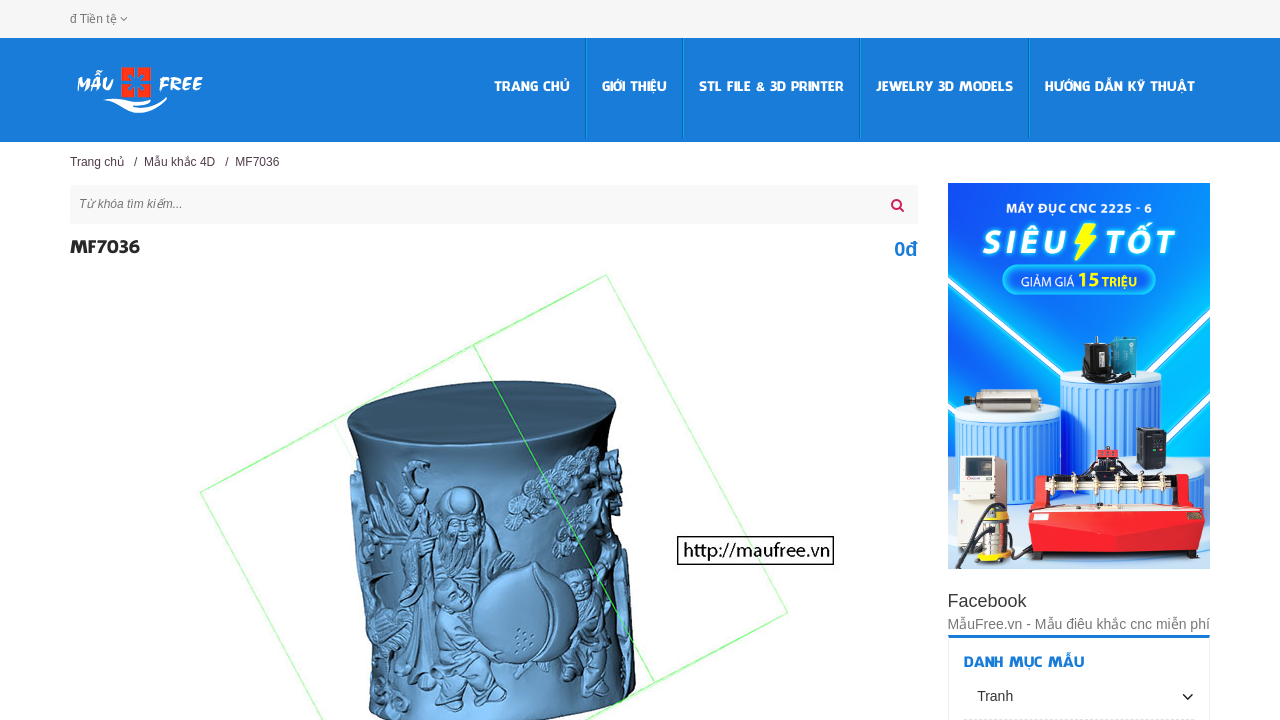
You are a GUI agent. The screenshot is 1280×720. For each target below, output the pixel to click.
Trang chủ (532, 87)
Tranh (994, 696)
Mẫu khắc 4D (179, 162)
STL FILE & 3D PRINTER (771, 87)
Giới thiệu (634, 87)
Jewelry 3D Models (944, 87)
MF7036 (257, 162)
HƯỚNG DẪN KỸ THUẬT (1120, 87)
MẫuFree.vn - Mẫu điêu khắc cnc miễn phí (1079, 624)
